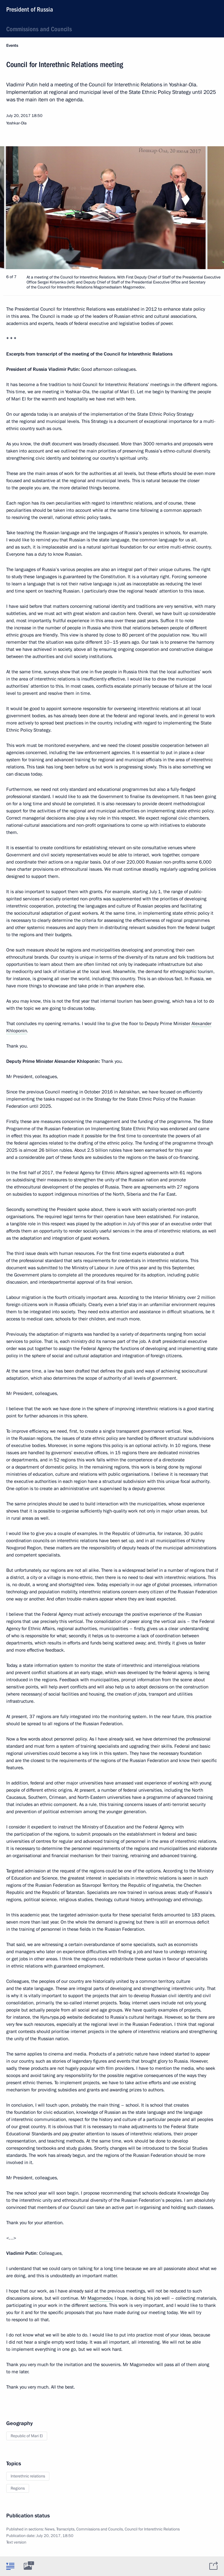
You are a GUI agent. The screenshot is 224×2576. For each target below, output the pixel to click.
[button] (208, 207)
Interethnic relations (28, 2476)
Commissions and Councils (39, 29)
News (49, 2529)
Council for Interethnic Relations (152, 2529)
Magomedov (99, 2298)
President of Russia (29, 9)
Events (12, 45)
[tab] (10, 2566)
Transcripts (65, 2529)
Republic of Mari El (27, 2436)
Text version (16, 2542)
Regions (18, 2488)
